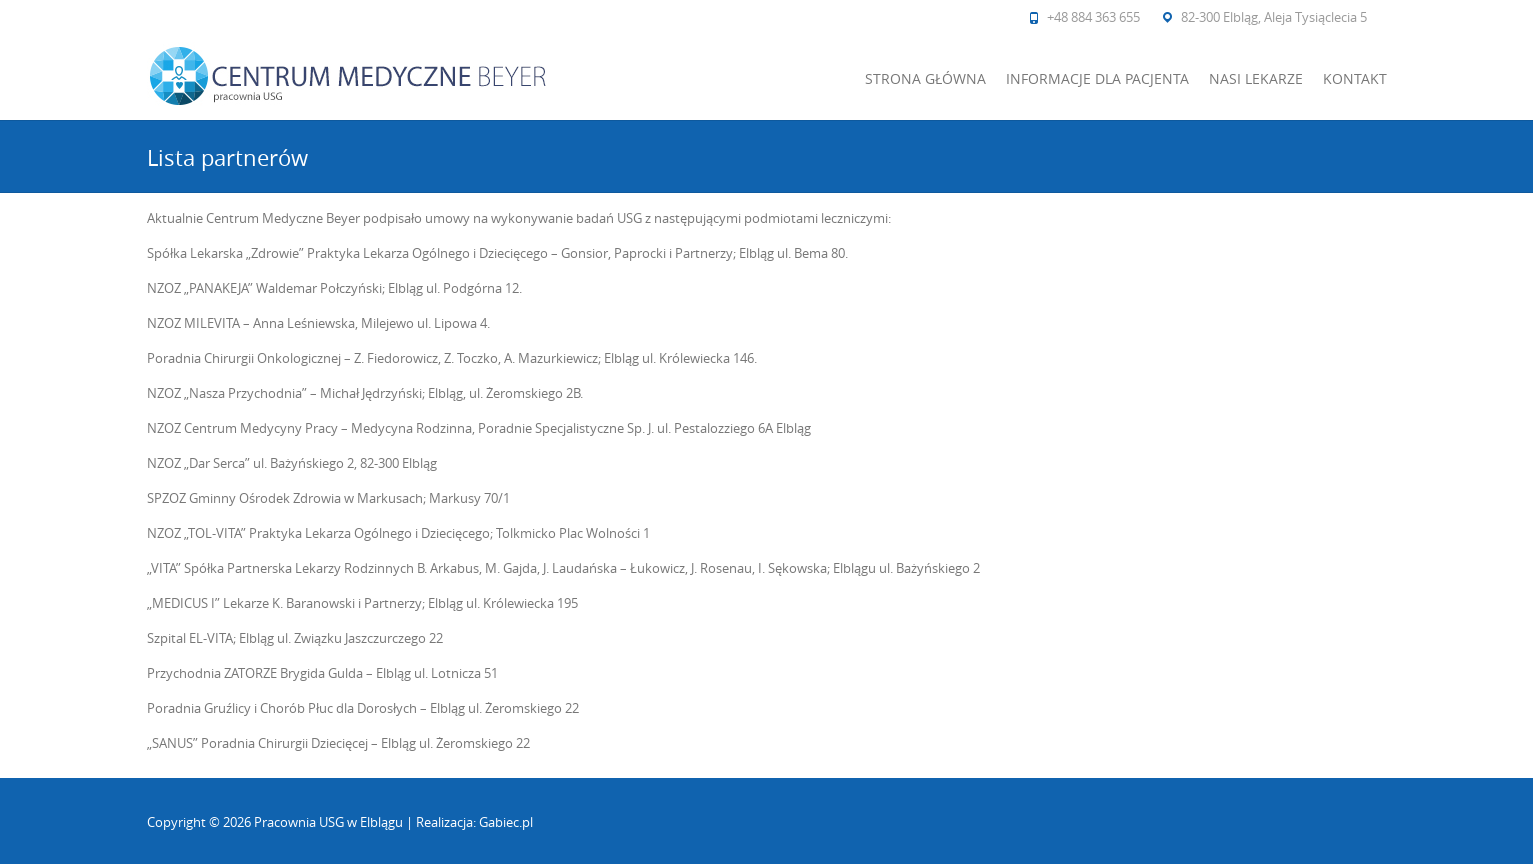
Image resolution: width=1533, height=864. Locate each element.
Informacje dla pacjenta (1097, 78)
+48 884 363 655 (1093, 17)
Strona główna (925, 78)
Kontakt (1355, 78)
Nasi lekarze (1256, 78)
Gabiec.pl (506, 822)
